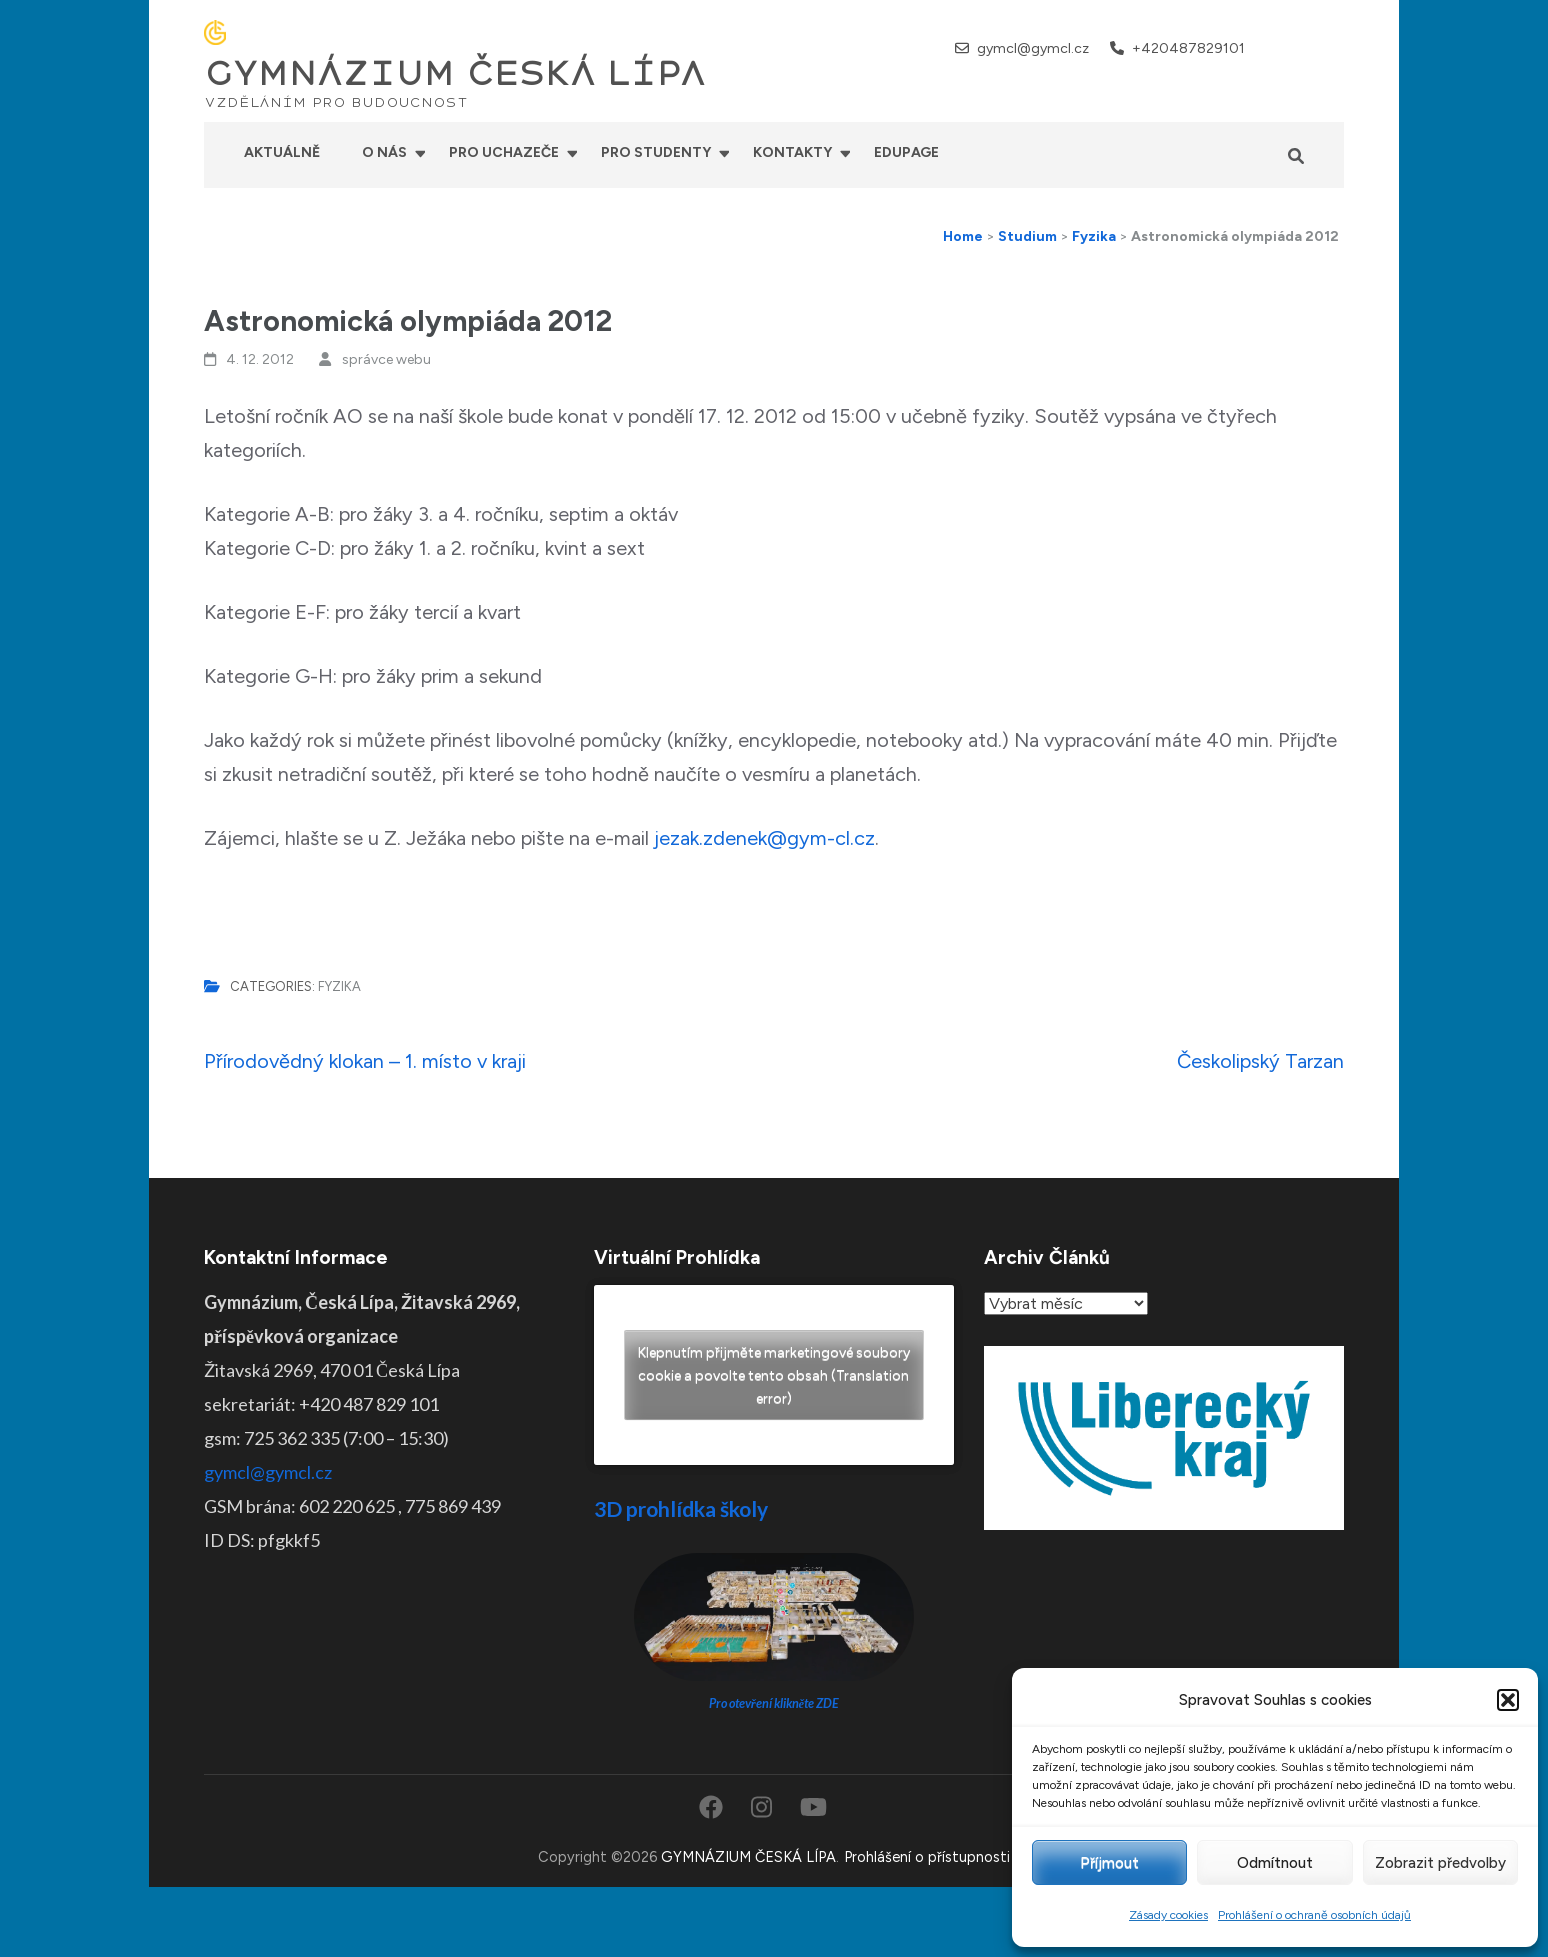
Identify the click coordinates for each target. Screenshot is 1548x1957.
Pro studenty (656, 152)
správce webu (386, 359)
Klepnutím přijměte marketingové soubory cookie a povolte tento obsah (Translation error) (774, 1375)
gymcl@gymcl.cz (1033, 48)
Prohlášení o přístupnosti (927, 1857)
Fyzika (339, 986)
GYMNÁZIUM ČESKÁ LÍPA (455, 74)
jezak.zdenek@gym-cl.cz (764, 838)
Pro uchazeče (504, 152)
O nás (384, 152)
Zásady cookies (1168, 1915)
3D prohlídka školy (681, 1508)
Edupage (906, 152)
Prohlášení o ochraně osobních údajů (1314, 1915)
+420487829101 (1188, 48)
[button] (1508, 1700)
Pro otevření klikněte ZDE (774, 1703)
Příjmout (1109, 1863)
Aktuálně (282, 152)
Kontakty (792, 152)
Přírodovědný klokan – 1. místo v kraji (365, 1061)
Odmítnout (1275, 1863)
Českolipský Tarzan (1260, 1061)
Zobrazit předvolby (1440, 1863)
